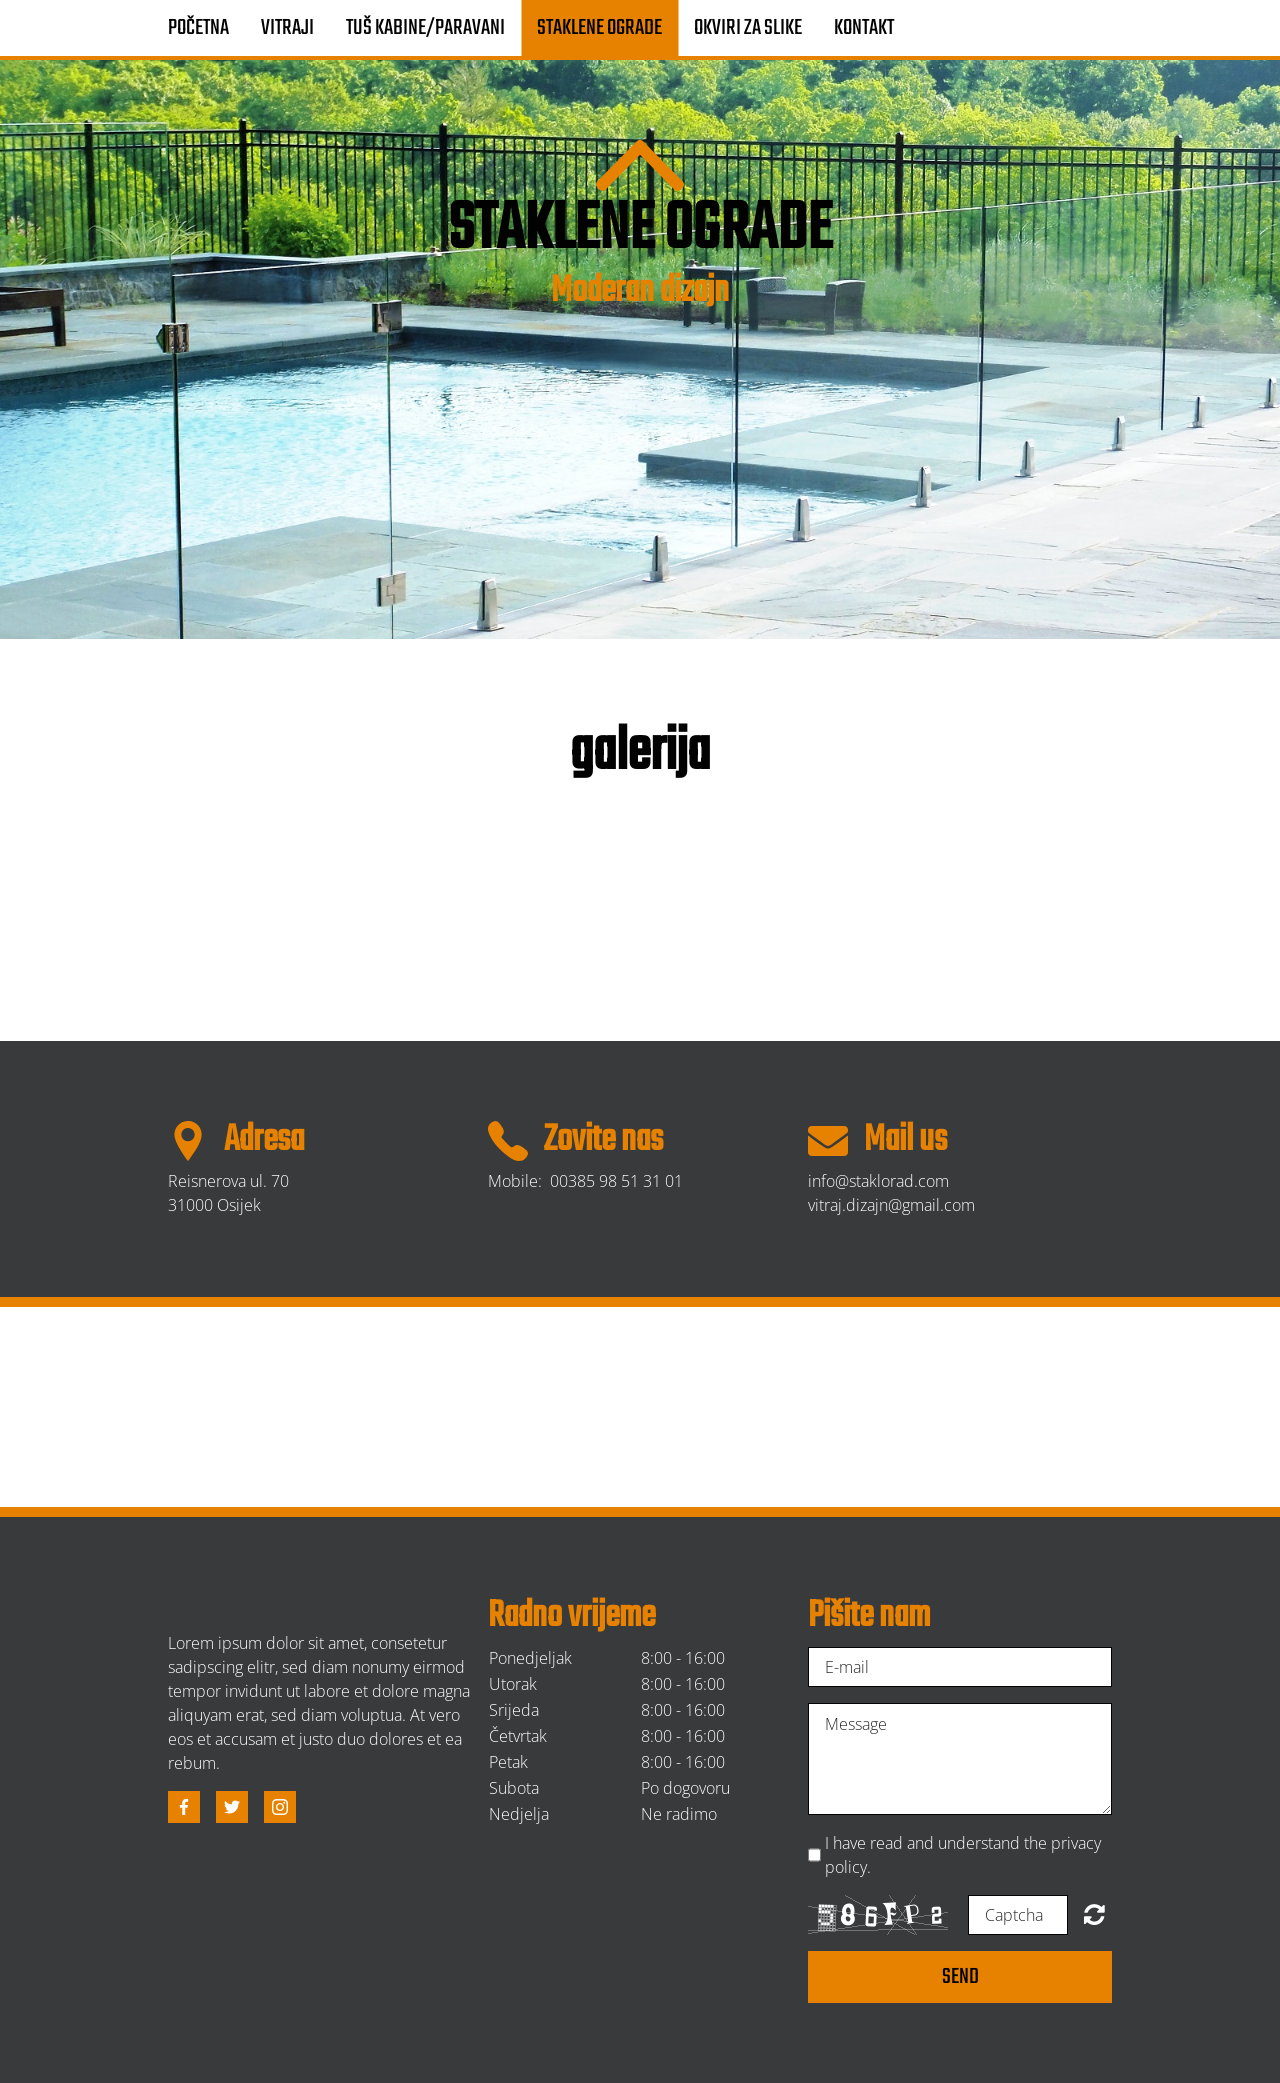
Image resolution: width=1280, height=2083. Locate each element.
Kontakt (864, 28)
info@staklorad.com (878, 1181)
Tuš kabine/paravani (425, 28)
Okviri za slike (748, 28)
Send (960, 1977)
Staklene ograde (599, 28)
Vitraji (287, 28)
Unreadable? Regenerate (1094, 1914)
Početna (198, 28)
